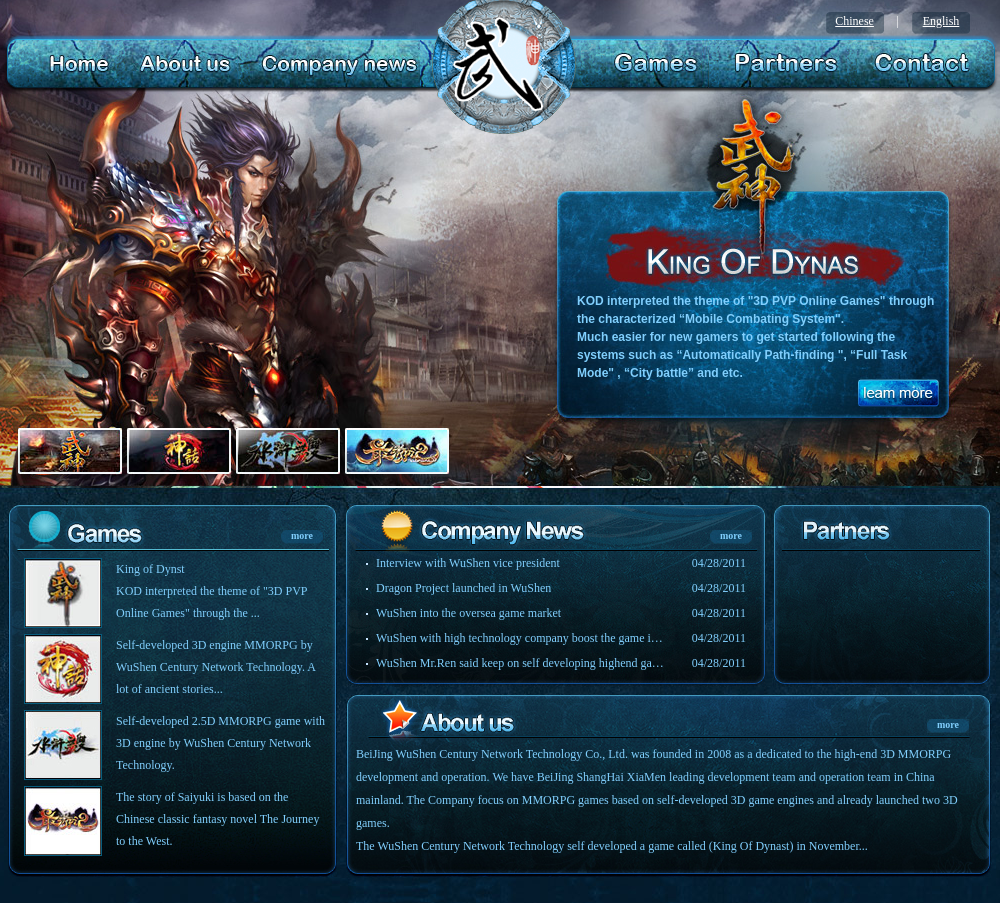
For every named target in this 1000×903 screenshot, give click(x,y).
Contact (917, 63)
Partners (783, 63)
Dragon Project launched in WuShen (463, 588)
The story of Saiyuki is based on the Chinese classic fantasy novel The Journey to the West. (217, 819)
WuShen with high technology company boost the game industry (521, 638)
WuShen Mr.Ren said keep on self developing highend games (521, 663)
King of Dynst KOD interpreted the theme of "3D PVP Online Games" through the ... (211, 591)
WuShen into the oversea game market (468, 613)
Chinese (854, 21)
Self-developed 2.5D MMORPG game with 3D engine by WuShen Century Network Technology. (220, 743)
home (78, 63)
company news (335, 63)
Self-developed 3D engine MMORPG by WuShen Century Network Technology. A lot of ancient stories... (215, 667)
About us (182, 63)
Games (657, 63)
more (302, 535)
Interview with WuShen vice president (468, 563)
